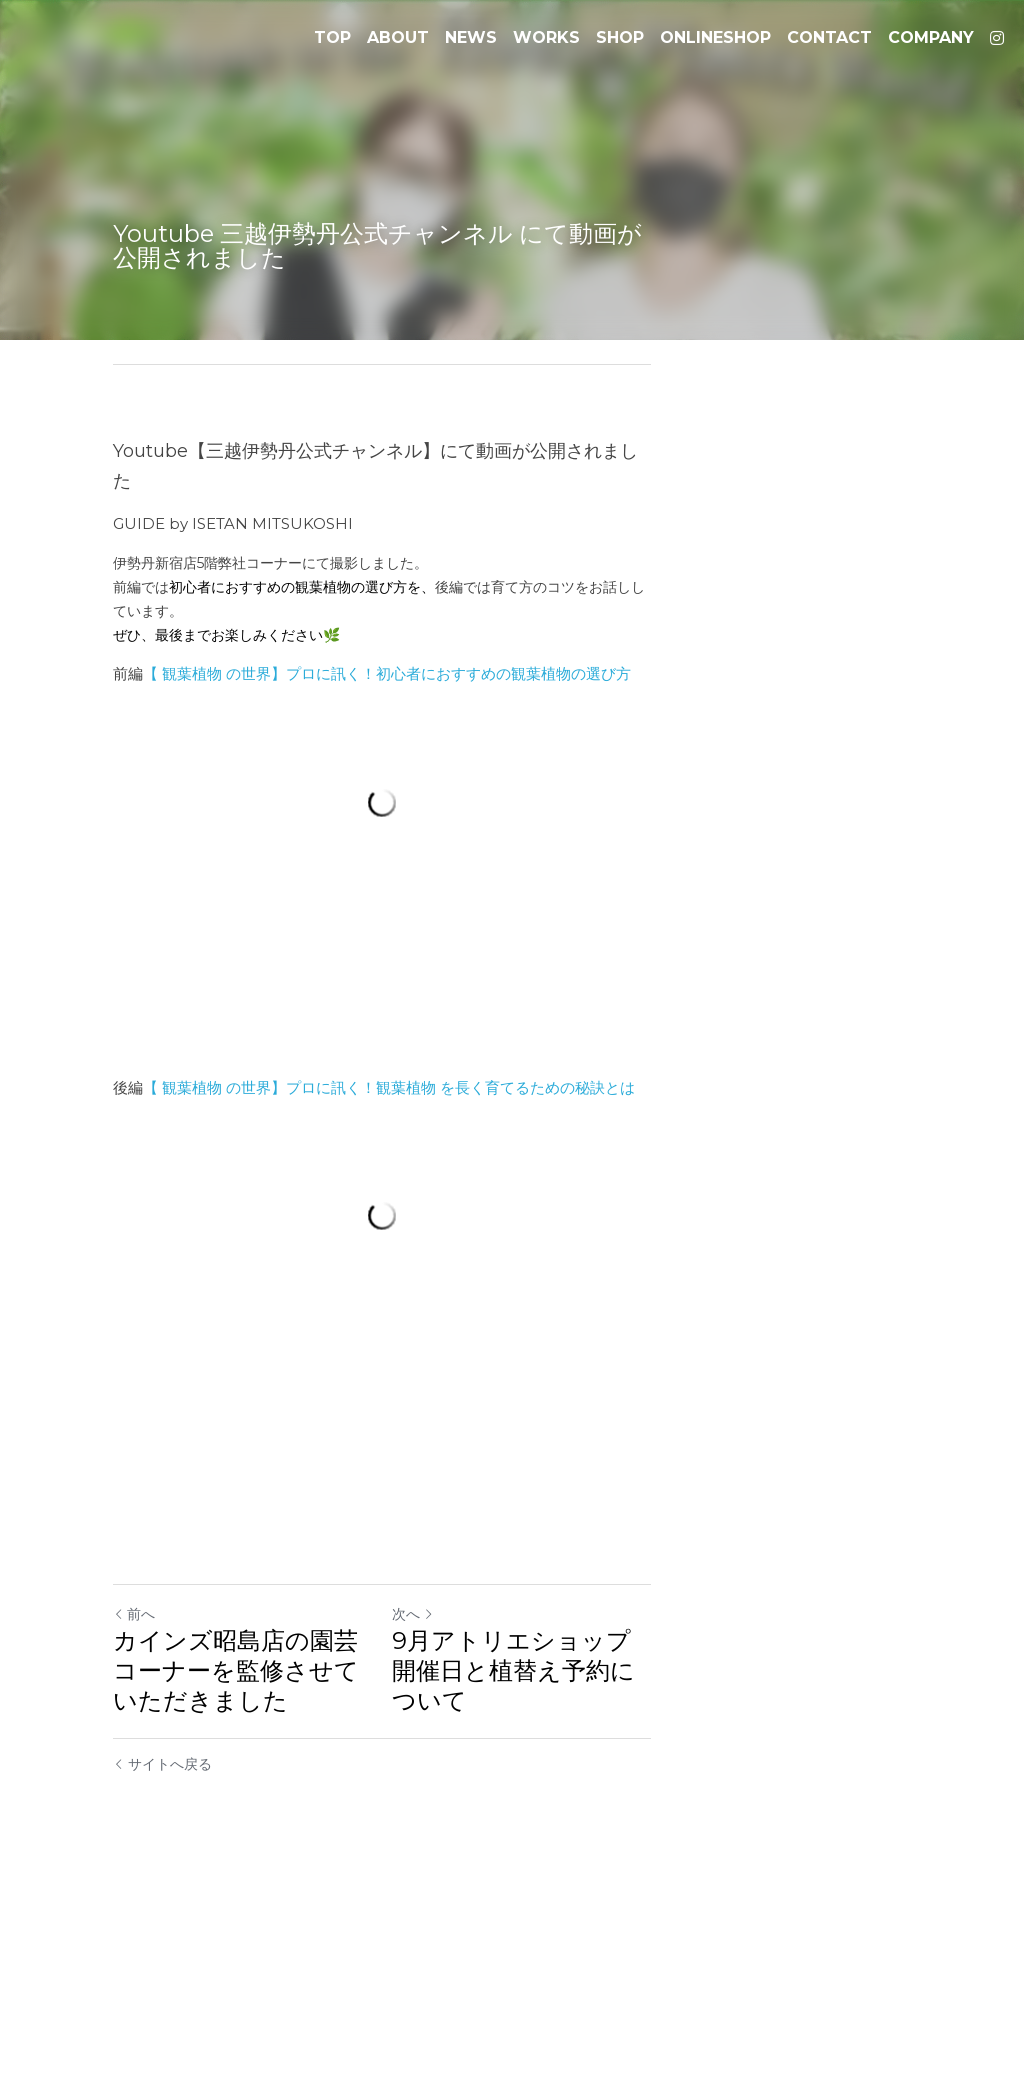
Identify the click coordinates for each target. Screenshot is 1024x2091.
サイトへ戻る (163, 1970)
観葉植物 (193, 620)
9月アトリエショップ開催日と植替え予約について (714, 1891)
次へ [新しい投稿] (543, 1850)
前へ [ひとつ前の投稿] (135, 1850)
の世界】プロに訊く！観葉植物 (332, 1179)
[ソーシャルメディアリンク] (997, 38)
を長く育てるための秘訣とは (538, 1179)
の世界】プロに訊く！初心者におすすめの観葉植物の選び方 (429, 620)
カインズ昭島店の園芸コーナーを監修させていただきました (298, 1891)
